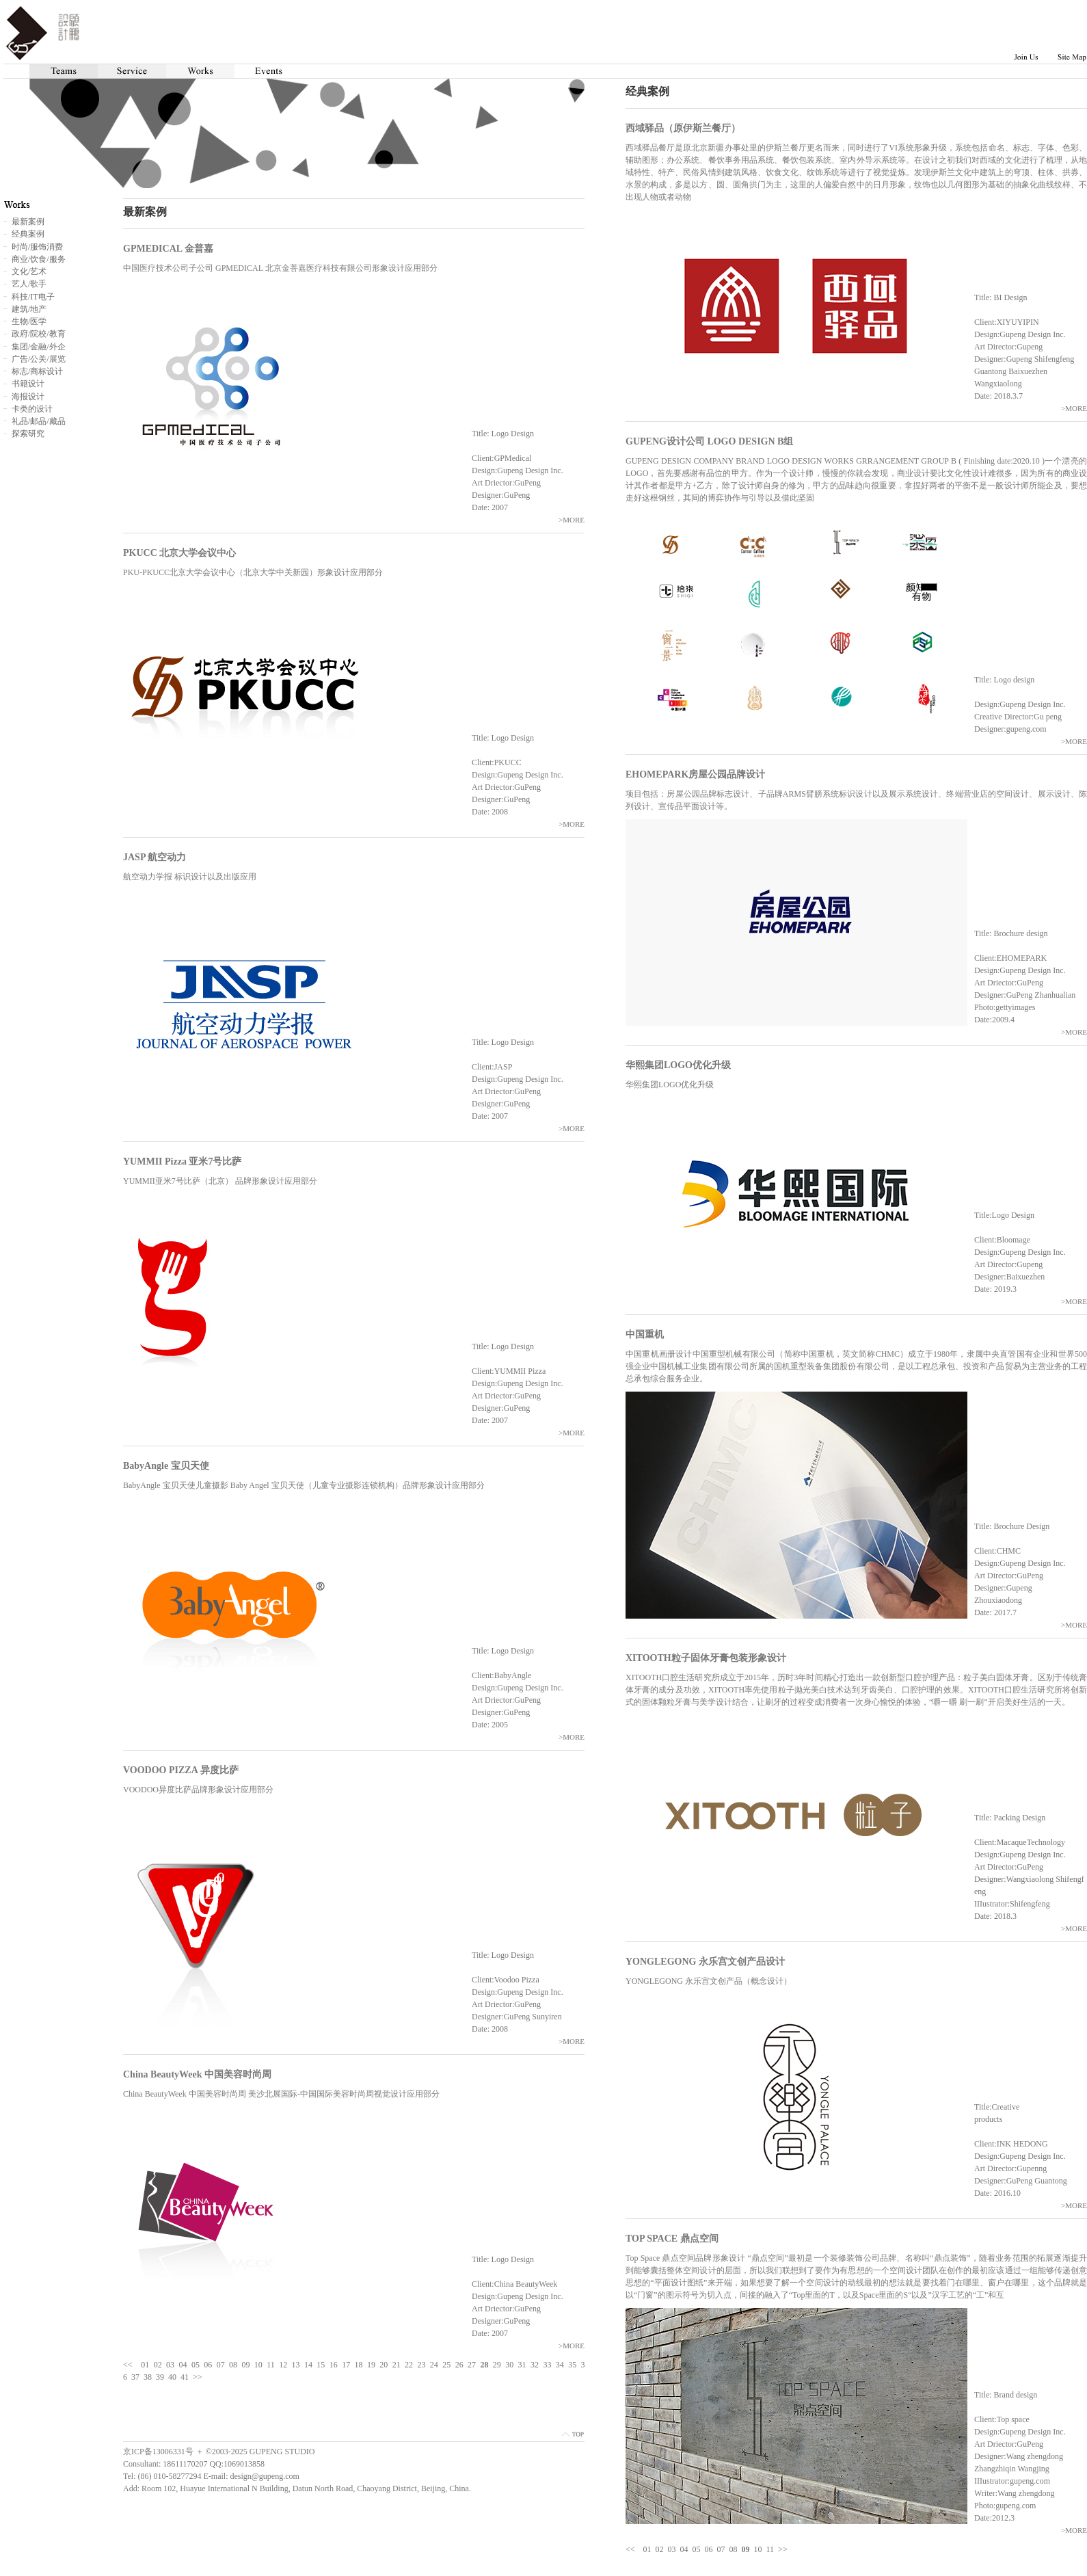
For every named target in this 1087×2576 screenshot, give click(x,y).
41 (184, 2377)
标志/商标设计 (37, 371)
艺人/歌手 (29, 284)
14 (308, 2364)
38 (148, 2377)
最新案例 (28, 221)
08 (733, 2549)
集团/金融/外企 (39, 346)
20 (383, 2364)
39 (160, 2377)
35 (572, 2364)
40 (172, 2377)
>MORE (1074, 408)
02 (660, 2549)
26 (459, 2364)
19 (371, 2364)
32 (535, 2364)
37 (135, 2377)
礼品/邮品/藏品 (39, 421)
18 (359, 2364)
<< (630, 2549)
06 (709, 2549)
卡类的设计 (32, 409)
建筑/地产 (29, 309)
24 (434, 2364)
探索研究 (28, 433)
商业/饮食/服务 (39, 259)
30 (509, 2364)
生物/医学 (29, 321)
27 (472, 2364)
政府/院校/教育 (39, 333)
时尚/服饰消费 (37, 247)
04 (684, 2549)
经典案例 (28, 234)
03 (672, 2549)
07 (721, 2549)
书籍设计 (28, 383)
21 (396, 2364)
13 (296, 2364)
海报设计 (28, 396)
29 (497, 2364)
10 (758, 2549)
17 (346, 2364)
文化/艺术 (29, 271)
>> (783, 2549)
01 (647, 2549)
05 (697, 2549)
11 (770, 2549)
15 (321, 2364)
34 (560, 2364)
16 (334, 2364)
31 (522, 2364)
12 (283, 2364)
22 (409, 2364)
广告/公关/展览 (39, 359)
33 (547, 2364)
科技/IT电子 (33, 297)
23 (421, 2364)
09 (245, 2364)
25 (446, 2364)
